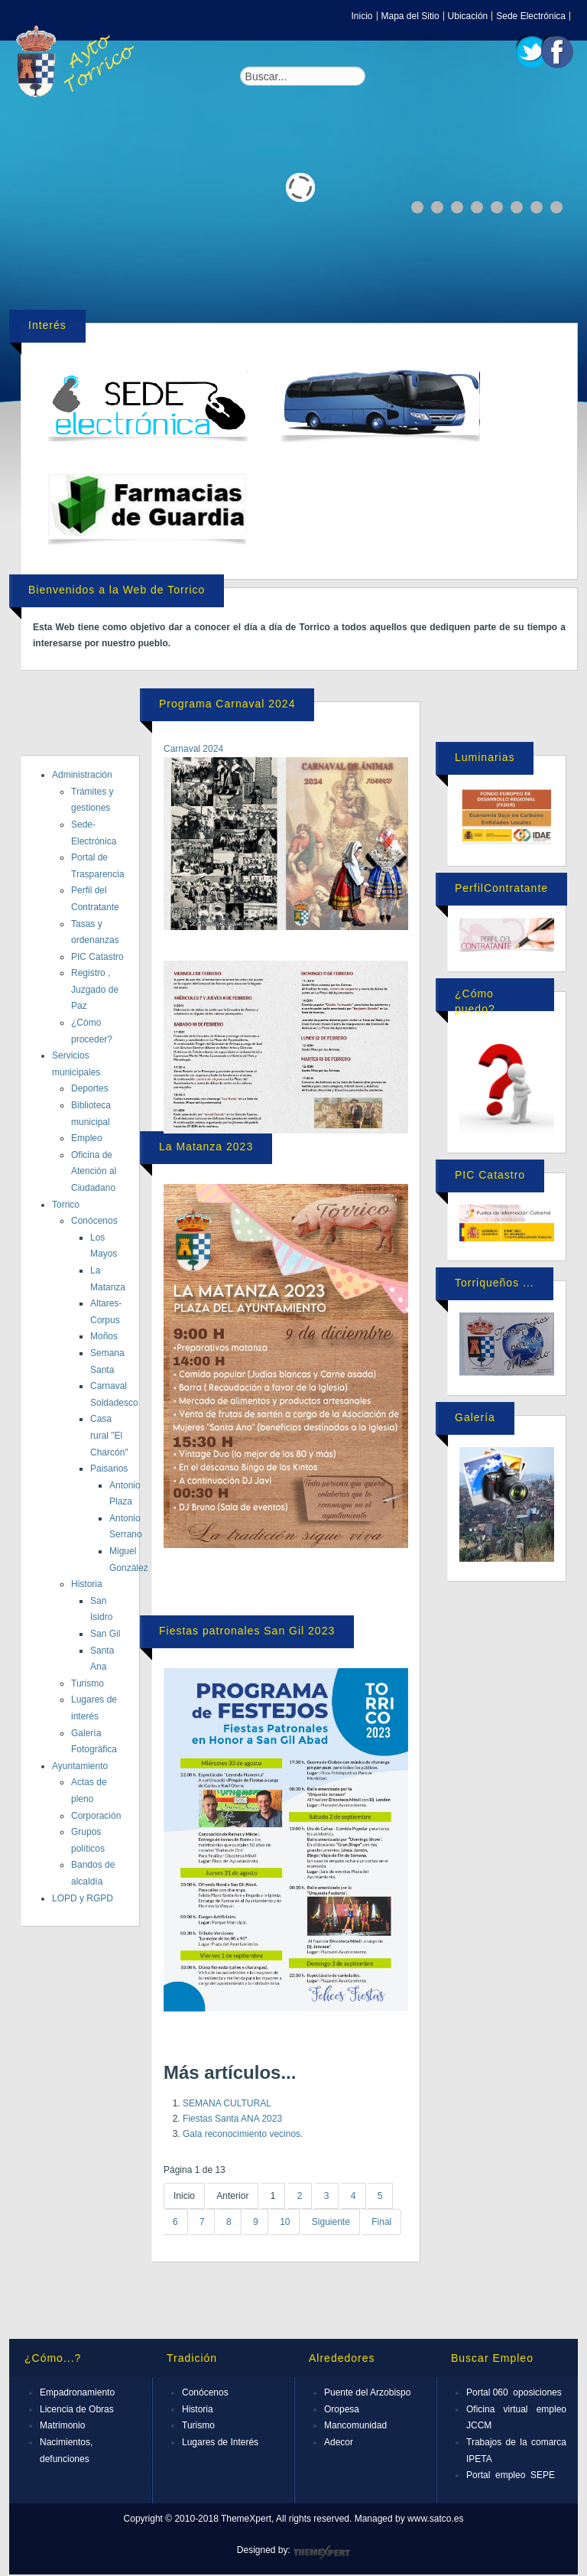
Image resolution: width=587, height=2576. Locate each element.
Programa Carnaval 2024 (227, 704)
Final (381, 2222)
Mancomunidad (355, 2425)
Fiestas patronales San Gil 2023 (247, 1631)
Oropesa (341, 2409)
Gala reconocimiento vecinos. (243, 2134)
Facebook (557, 52)
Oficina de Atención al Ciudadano (93, 1171)
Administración (82, 774)
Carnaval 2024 (193, 748)
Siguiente (331, 2222)
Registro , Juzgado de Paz (94, 989)
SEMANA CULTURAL (227, 2103)
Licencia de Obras (77, 2409)
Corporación (96, 1815)
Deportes (90, 1088)
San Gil (105, 1633)
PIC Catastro (97, 956)
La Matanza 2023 (206, 1146)
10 (285, 2222)
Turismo (87, 1683)
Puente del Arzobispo (367, 2392)
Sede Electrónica (531, 16)
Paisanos (109, 1468)
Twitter (532, 52)
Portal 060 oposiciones (514, 2392)
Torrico (65, 1204)
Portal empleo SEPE (510, 2475)
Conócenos (94, 1220)
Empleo (86, 1138)
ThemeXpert (321, 2552)
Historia (86, 1584)
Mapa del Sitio (410, 16)
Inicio (362, 16)
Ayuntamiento (80, 1766)
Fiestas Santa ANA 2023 (232, 2118)
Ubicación (468, 16)
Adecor (338, 2442)
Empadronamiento (77, 2392)
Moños (104, 1336)
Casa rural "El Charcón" (109, 1435)
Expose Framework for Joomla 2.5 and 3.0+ (78, 61)
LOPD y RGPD (82, 1898)
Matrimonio (62, 2425)
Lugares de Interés (220, 2442)
